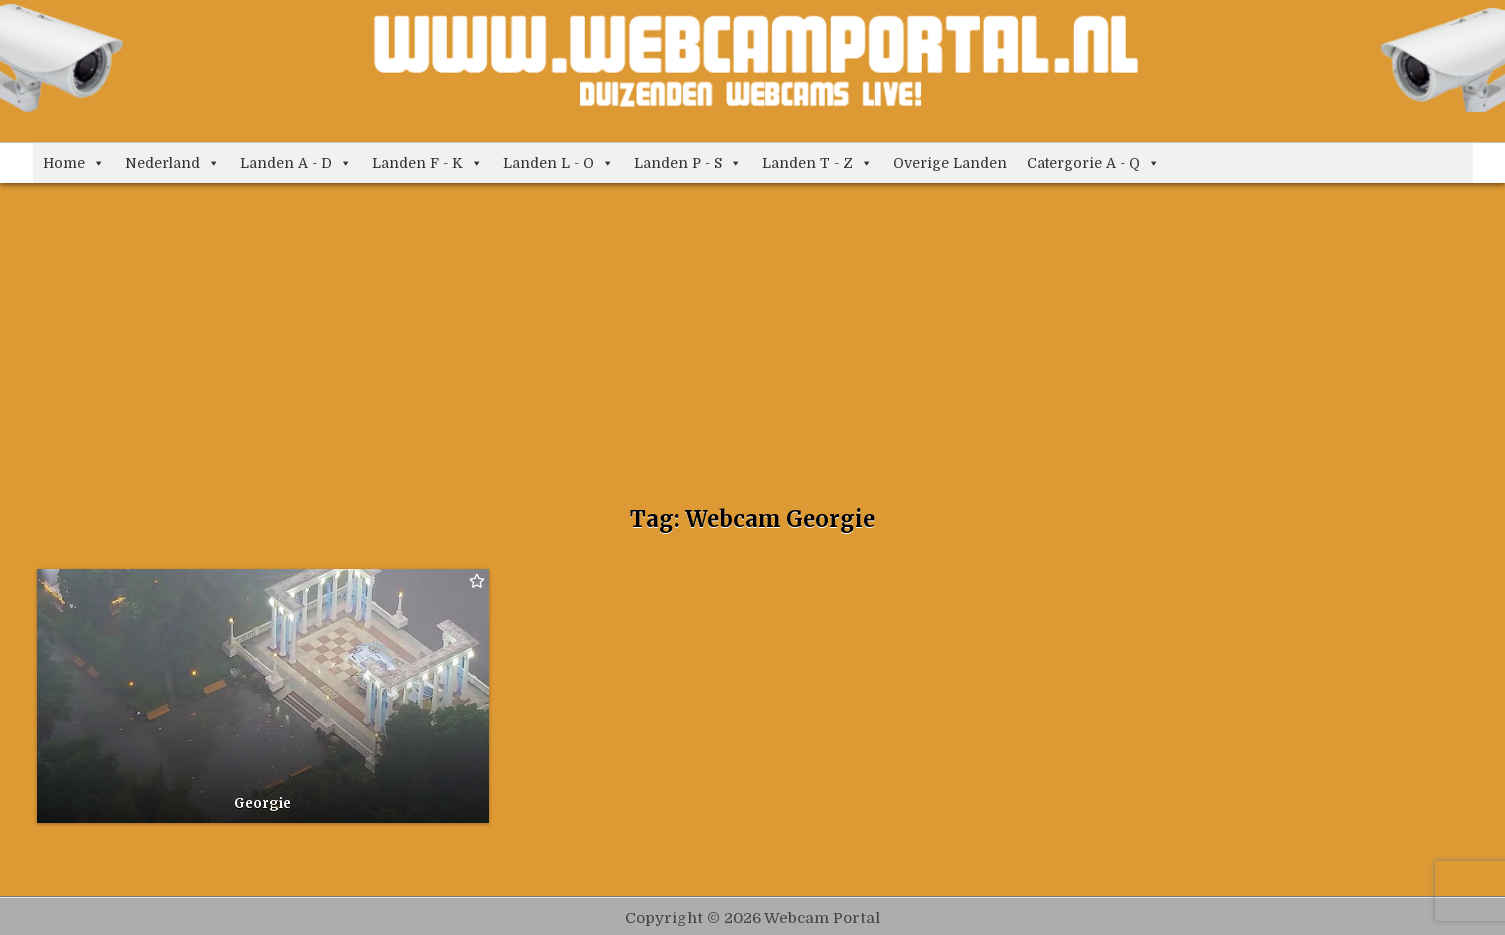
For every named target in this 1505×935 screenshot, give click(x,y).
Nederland (172, 163)
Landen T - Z (817, 163)
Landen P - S (688, 163)
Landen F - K (427, 163)
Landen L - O (558, 163)
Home (74, 163)
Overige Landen (950, 163)
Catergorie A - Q (1093, 163)
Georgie (262, 803)
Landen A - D (296, 163)
